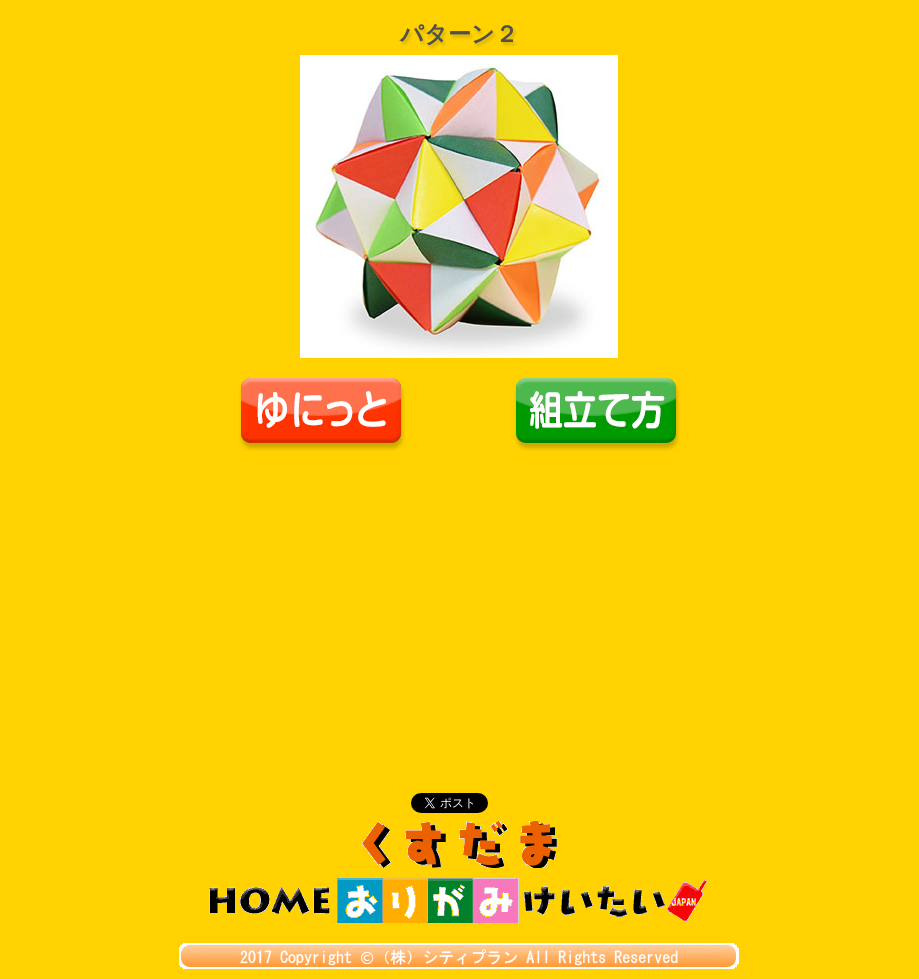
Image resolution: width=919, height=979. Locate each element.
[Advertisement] (460, 602)
